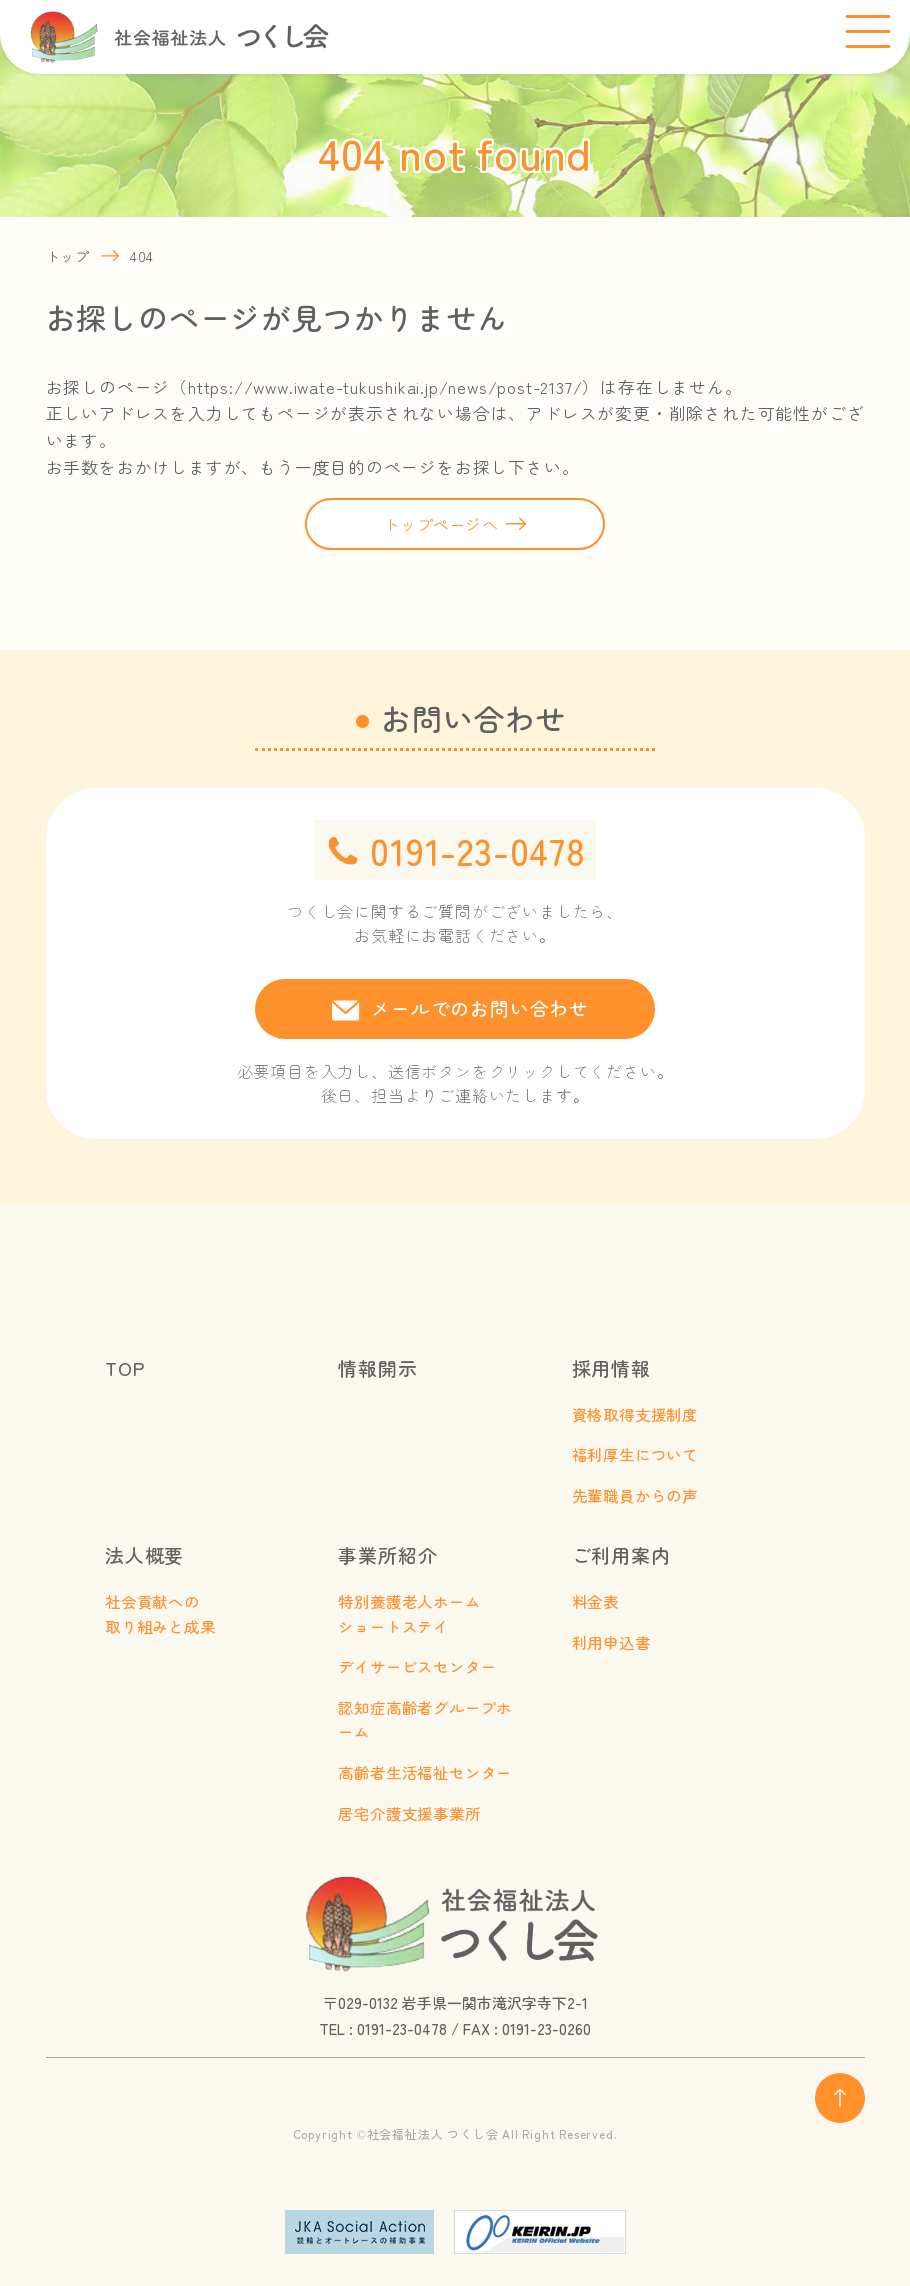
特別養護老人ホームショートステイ (409, 1613)
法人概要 (144, 1554)
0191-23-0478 (478, 850)
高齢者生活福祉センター (425, 1772)
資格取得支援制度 (635, 1414)
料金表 (595, 1601)
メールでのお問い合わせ (480, 1007)
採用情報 (611, 1367)
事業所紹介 (387, 1554)
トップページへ (441, 524)
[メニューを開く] (867, 32)
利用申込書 (611, 1642)
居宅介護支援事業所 (409, 1813)
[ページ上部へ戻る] (840, 2098)
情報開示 (377, 1367)
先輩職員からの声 (635, 1495)
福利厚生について (635, 1454)
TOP (124, 1367)
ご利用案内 (621, 1554)
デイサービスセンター (417, 1666)
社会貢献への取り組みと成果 (160, 1613)
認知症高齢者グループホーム (425, 1719)
